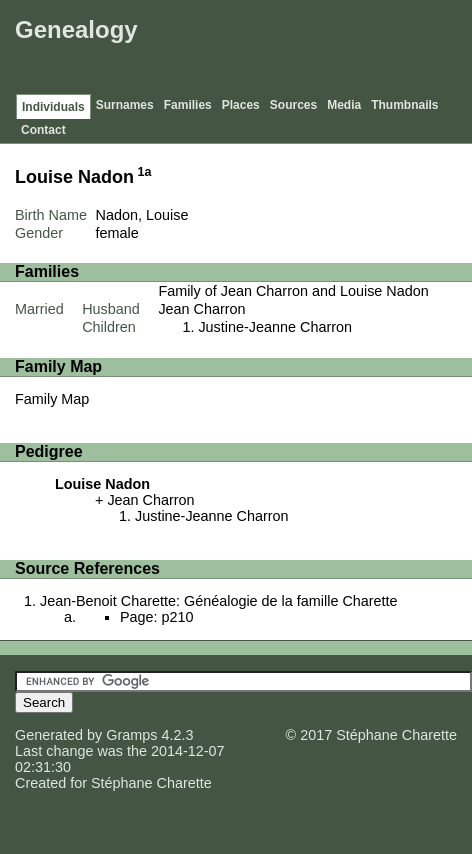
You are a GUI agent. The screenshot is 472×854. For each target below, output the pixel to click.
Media (344, 105)
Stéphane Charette (151, 783)
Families (188, 105)
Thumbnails (404, 105)
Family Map (52, 399)
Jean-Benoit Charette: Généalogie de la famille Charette (219, 601)
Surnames (125, 105)
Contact (43, 130)
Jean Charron (201, 309)
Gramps (131, 735)
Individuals (53, 107)
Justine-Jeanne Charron (275, 327)
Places (241, 105)
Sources (293, 105)
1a (145, 172)
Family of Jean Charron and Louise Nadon (293, 291)
